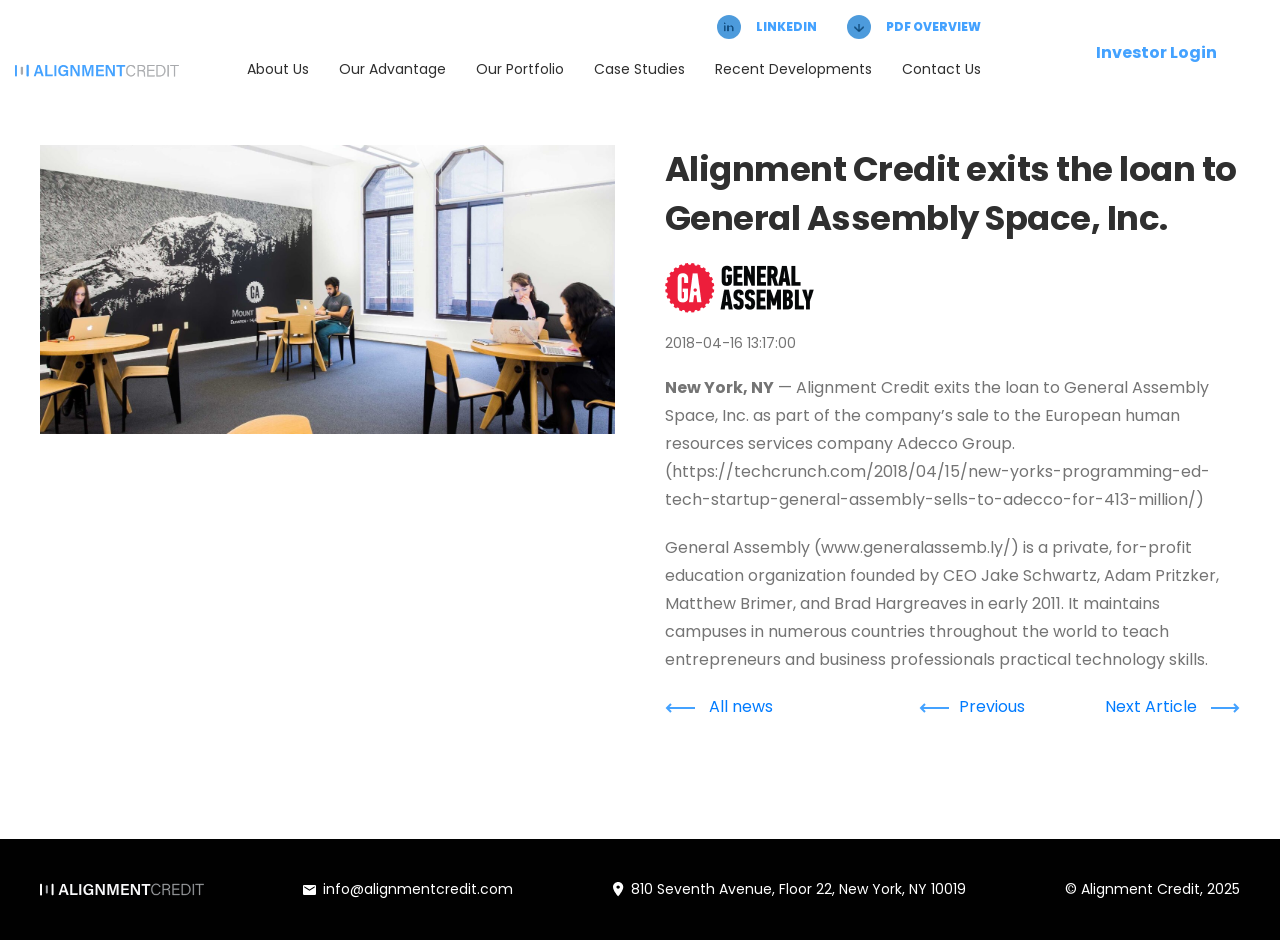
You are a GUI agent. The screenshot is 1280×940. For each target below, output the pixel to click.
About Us (278, 69)
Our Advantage (392, 69)
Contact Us (941, 69)
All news (719, 706)
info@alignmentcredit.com (408, 889)
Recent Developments (793, 69)
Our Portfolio (520, 69)
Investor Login (1156, 52)
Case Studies (639, 69)
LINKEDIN (767, 27)
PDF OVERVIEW (914, 27)
